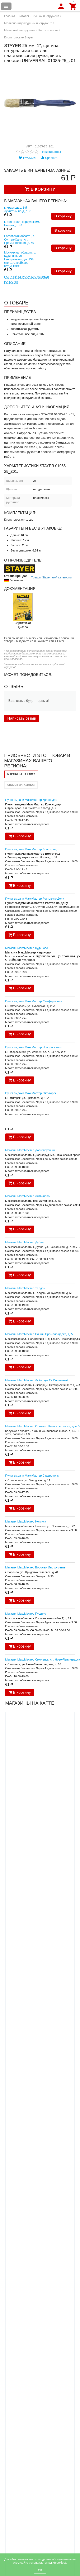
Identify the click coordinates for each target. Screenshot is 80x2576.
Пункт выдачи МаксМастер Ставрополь (32, 1475)
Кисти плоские (48, 30)
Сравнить (49, 158)
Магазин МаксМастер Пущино (25, 1613)
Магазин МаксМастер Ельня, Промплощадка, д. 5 (39, 1334)
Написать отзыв (51, 151)
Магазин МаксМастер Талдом (25, 1288)
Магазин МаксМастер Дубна (24, 1242)
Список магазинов (21, 784)
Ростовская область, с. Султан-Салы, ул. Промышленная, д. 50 (19, 239)
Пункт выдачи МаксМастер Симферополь (33, 1001)
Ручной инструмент (46, 16)
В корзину (63, 216)
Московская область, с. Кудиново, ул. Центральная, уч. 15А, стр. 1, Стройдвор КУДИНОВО (20, 259)
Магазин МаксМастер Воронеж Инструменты (35, 1567)
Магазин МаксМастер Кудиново (26, 948)
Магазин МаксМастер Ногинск (25, 1521)
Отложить (27, 158)
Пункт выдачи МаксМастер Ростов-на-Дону (34, 898)
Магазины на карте (21, 774)
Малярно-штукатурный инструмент (28, 23)
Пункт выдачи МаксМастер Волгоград (30, 849)
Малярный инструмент (19, 30)
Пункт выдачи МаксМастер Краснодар (31, 799)
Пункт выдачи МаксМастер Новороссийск (33, 1047)
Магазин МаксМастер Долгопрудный (30, 1150)
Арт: (29, 146)
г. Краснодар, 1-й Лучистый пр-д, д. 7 (17, 209)
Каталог (24, 16)
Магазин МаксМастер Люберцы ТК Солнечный (37, 1380)
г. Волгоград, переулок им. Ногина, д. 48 (22, 223)
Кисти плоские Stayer (18, 37)
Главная (9, 16)
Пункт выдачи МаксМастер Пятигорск (30, 1093)
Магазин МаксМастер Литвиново (27, 1196)
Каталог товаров (6, 6)
